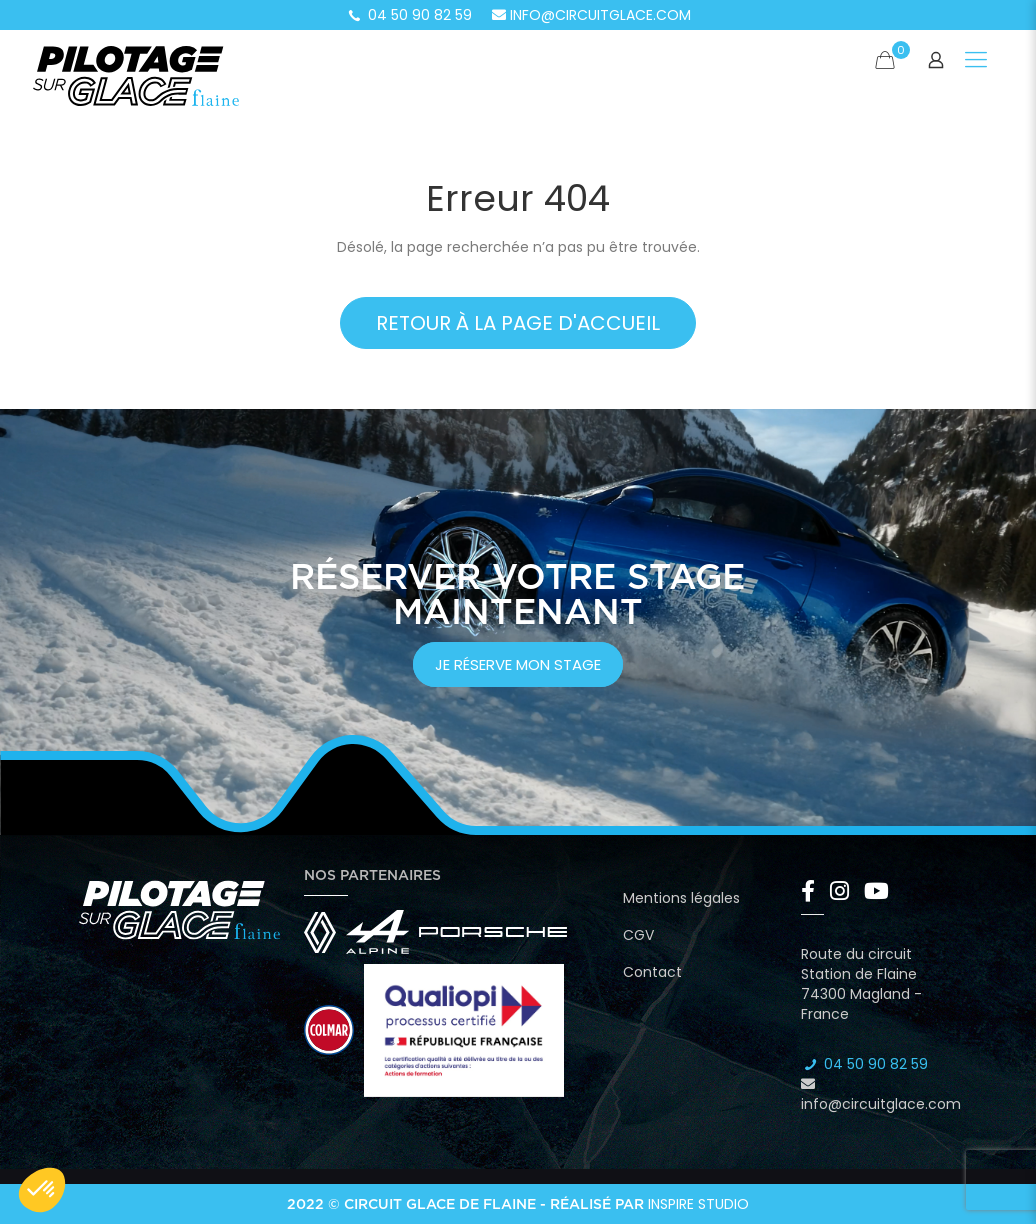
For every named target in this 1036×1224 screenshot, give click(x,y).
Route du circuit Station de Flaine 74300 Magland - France (861, 984)
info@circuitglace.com (591, 15)
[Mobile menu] (976, 60)
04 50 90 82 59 (409, 15)
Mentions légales (681, 898)
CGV (638, 935)
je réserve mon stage (518, 664)
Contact (652, 972)
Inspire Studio (698, 1204)
